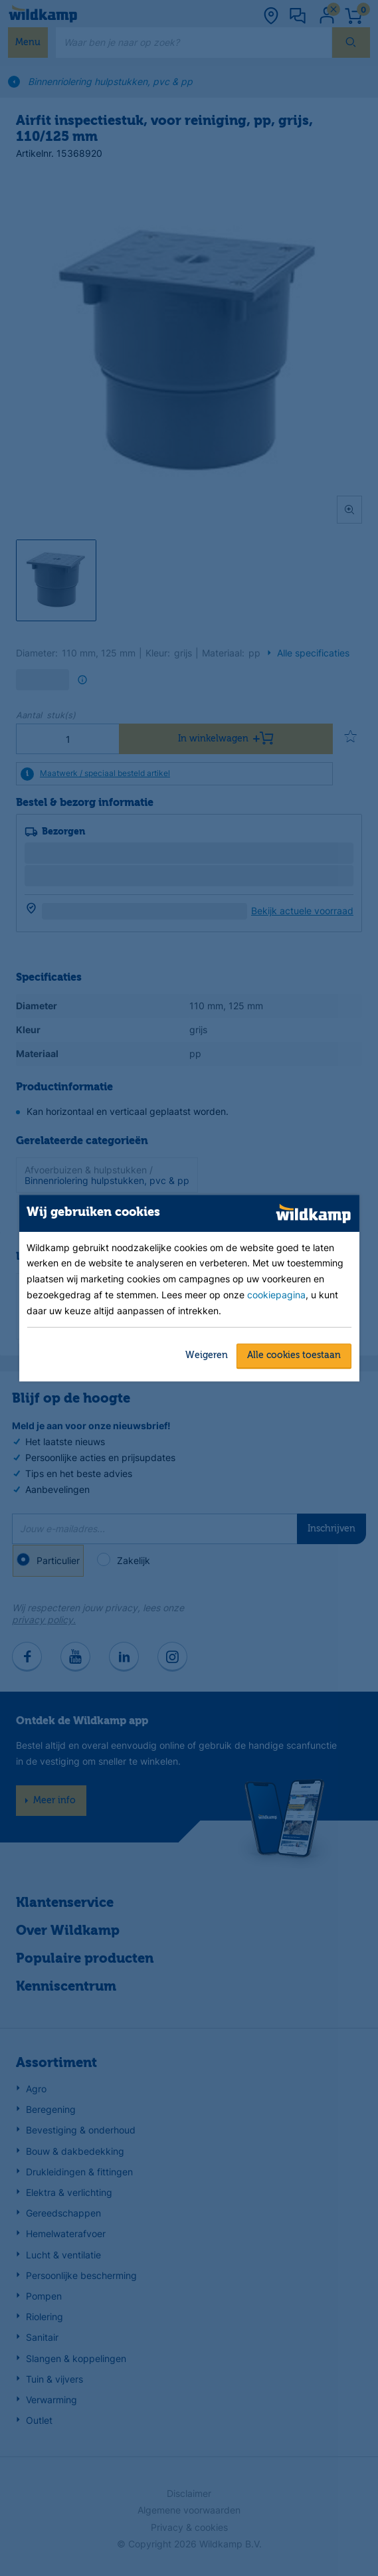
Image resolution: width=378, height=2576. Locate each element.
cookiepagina (276, 1295)
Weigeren (206, 1355)
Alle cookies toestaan (294, 1355)
